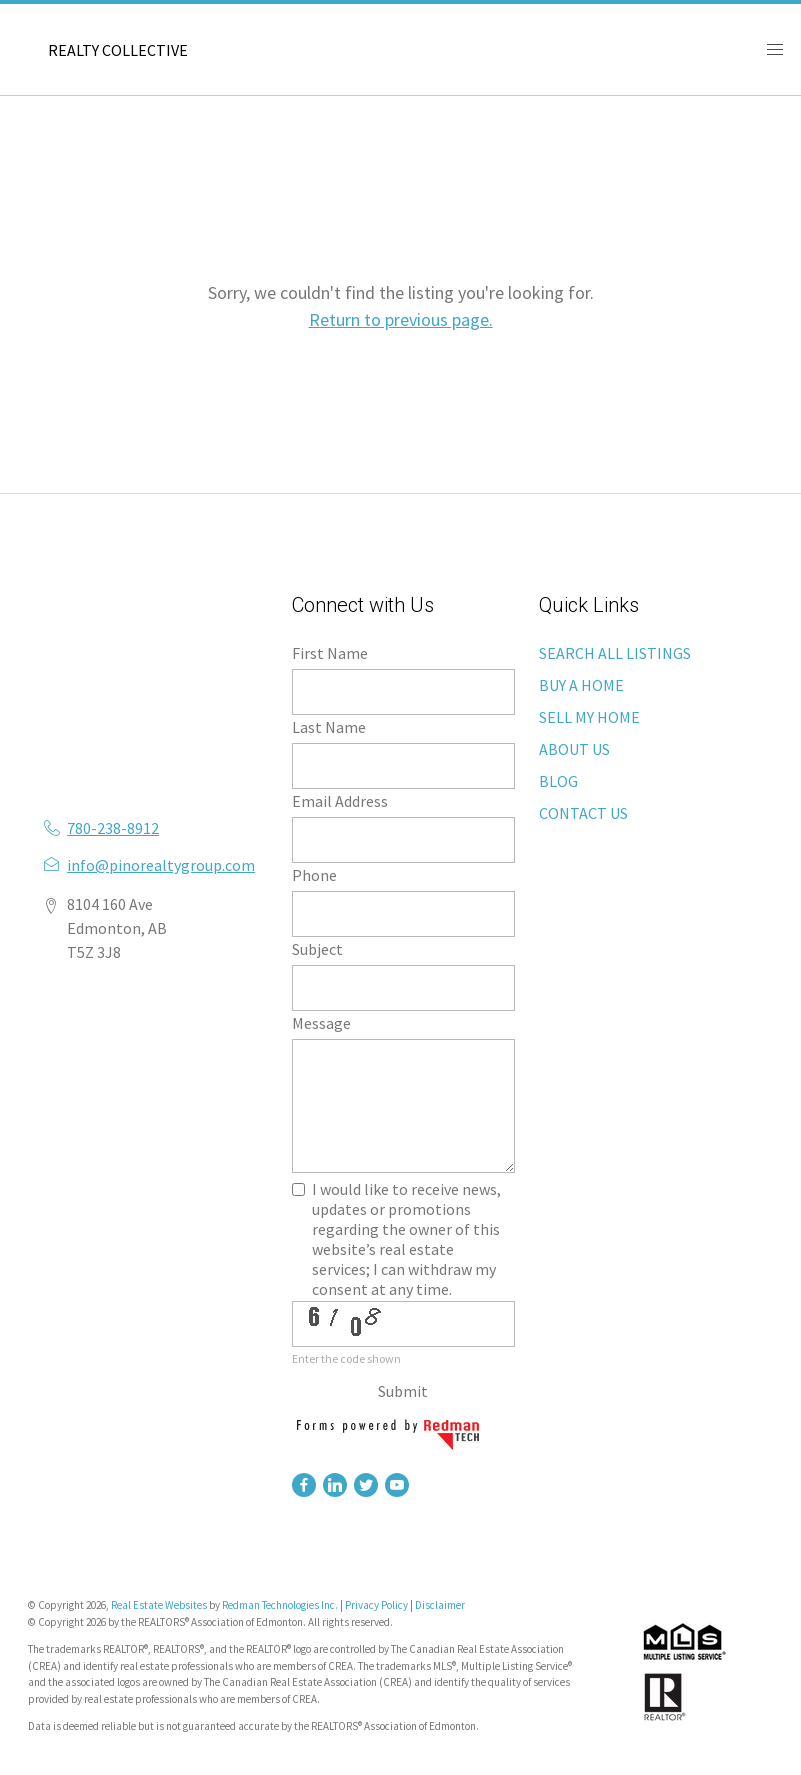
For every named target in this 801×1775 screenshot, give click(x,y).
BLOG (558, 781)
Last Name (329, 727)
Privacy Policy (376, 1605)
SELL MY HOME (589, 717)
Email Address (340, 801)
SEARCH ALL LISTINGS (615, 653)
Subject (317, 949)
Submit (403, 1391)
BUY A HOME (581, 685)
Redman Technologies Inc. (281, 1605)
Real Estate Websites (160, 1605)
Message (321, 1023)
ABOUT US (574, 749)
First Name (330, 653)
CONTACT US (583, 813)
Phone (314, 875)
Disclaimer (440, 1605)
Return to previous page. (401, 319)
